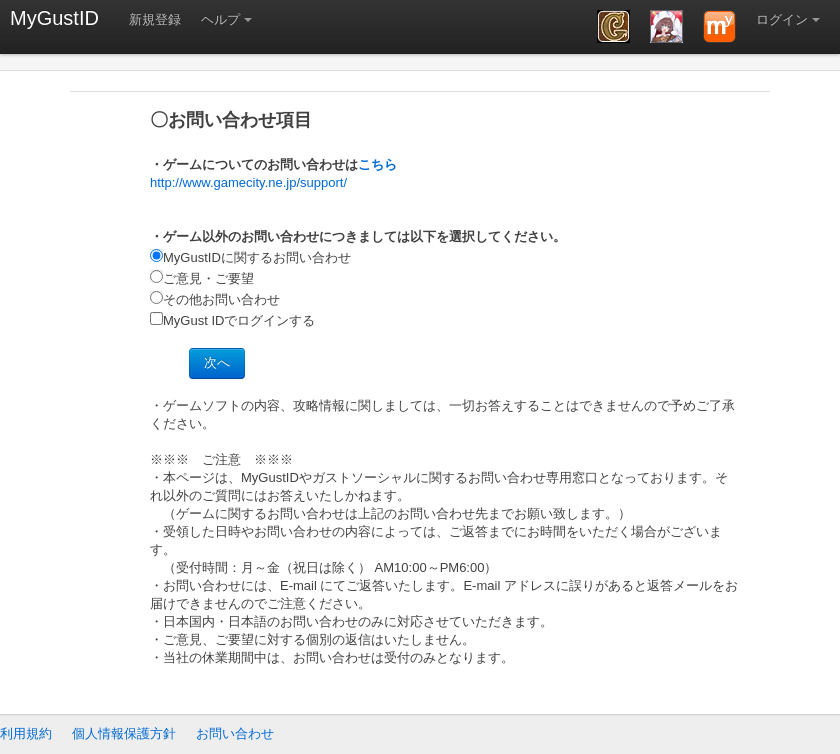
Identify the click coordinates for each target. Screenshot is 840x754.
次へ (217, 362)
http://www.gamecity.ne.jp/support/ (248, 182)
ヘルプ (220, 19)
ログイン (782, 19)
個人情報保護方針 (124, 733)
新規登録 (155, 19)
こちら (377, 164)
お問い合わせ (235, 733)
